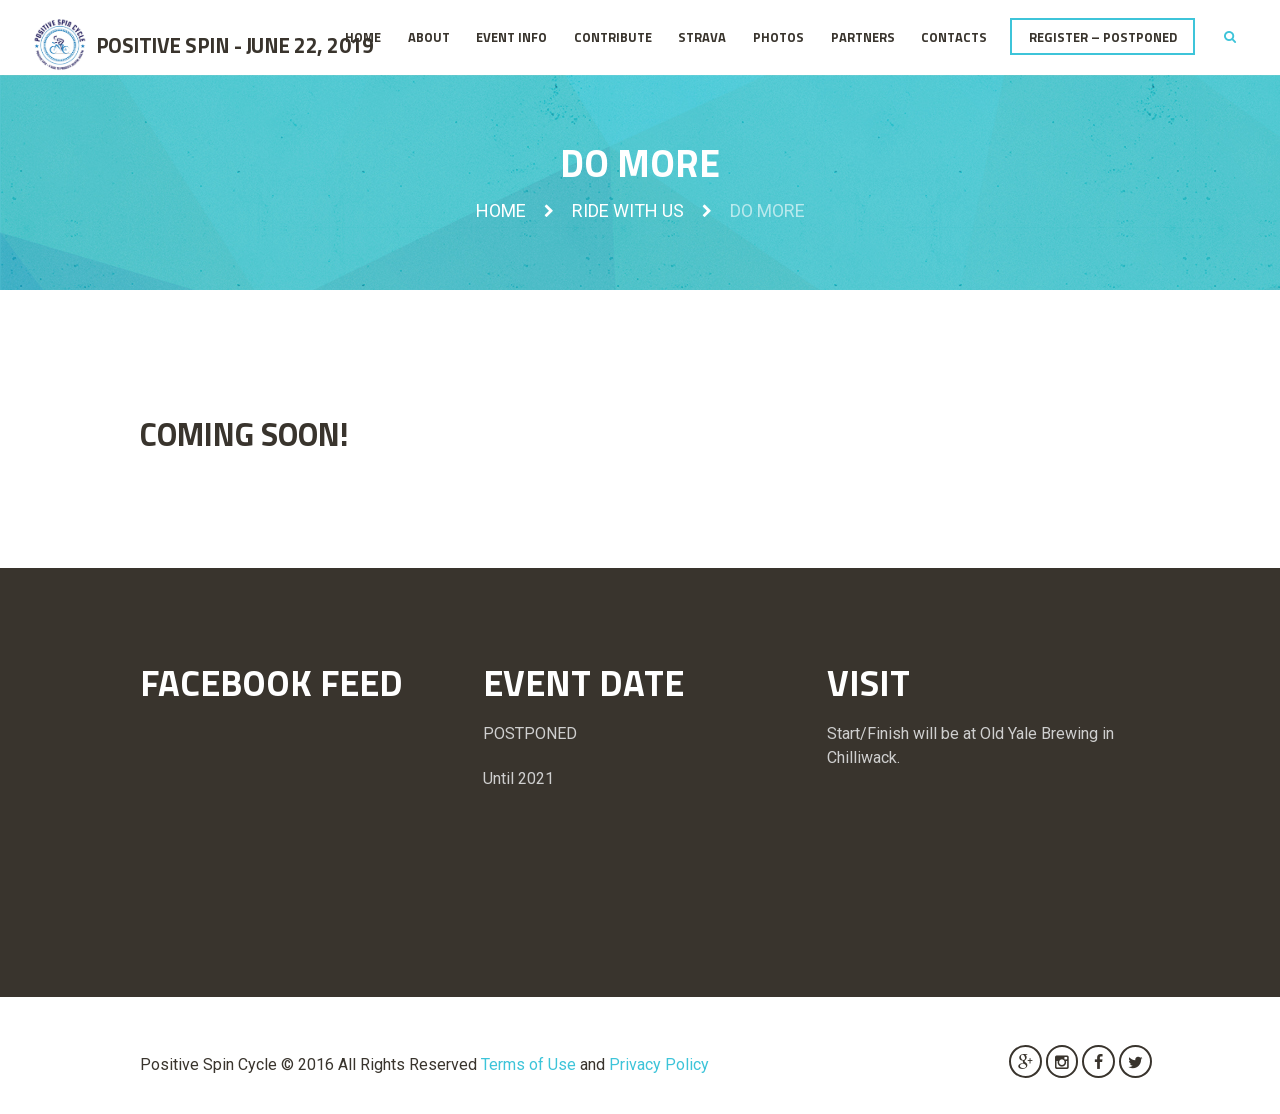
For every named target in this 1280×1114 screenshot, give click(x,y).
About (429, 37)
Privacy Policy (659, 1064)
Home (363, 37)
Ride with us (628, 210)
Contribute (613, 37)
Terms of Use (528, 1064)
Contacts (954, 37)
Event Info (511, 37)
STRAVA (702, 37)
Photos (778, 37)
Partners (863, 37)
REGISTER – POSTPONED (1103, 37)
